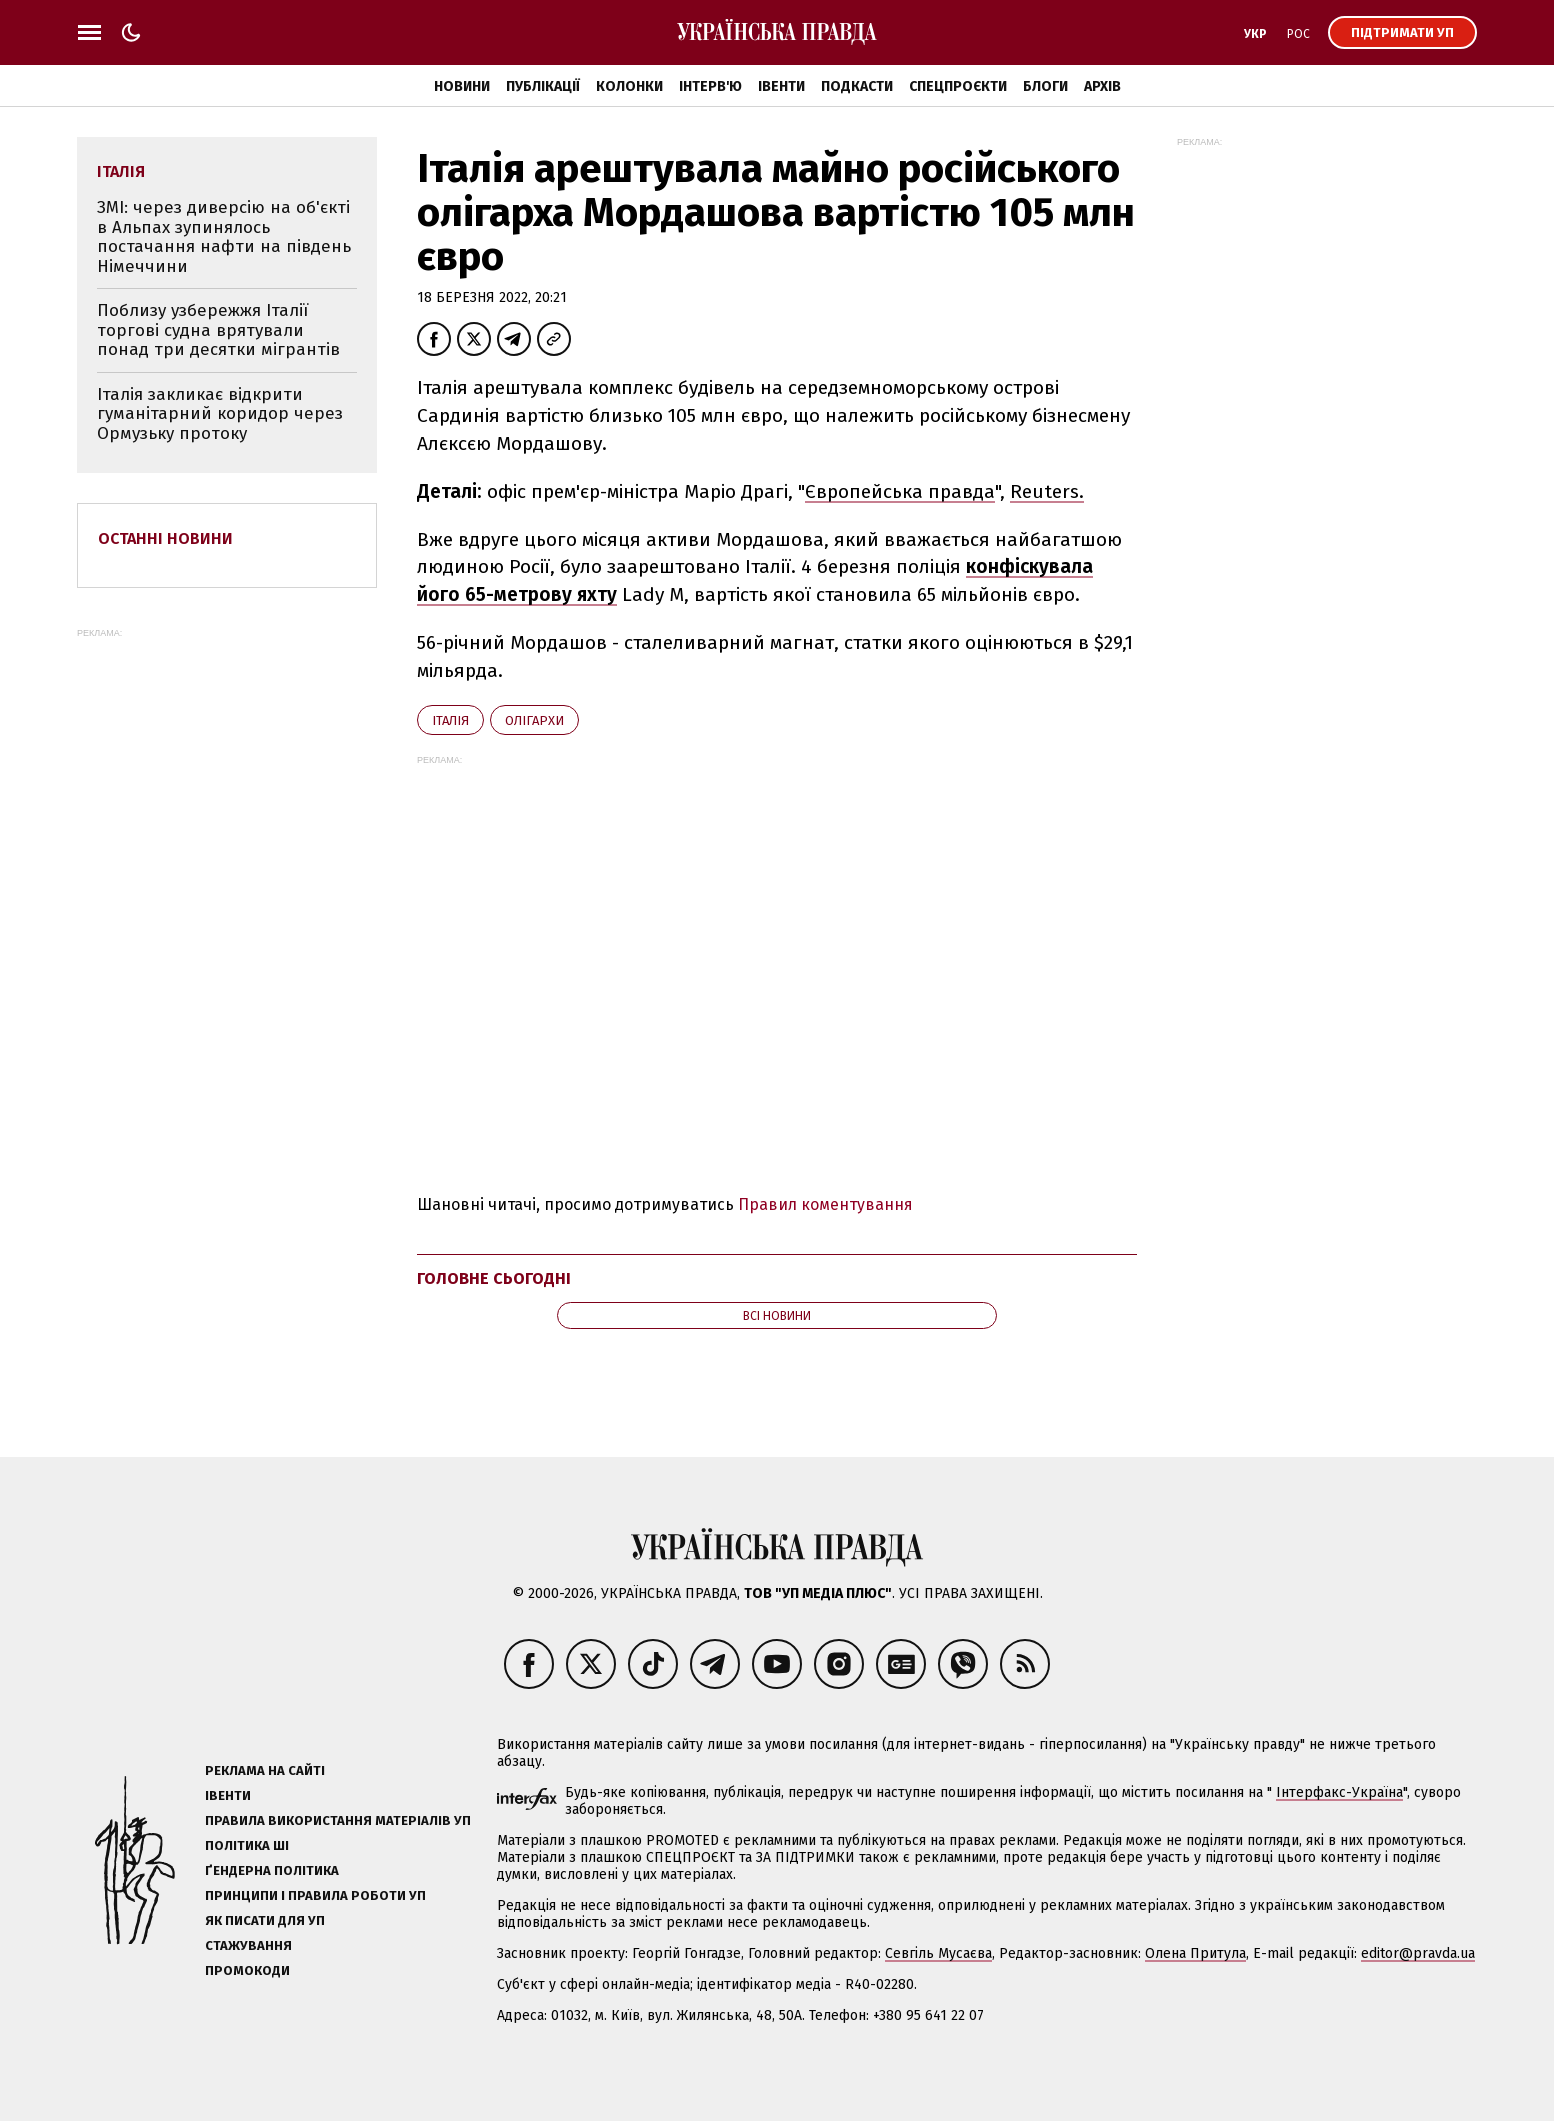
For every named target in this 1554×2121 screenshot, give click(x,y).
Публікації (543, 86)
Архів (1102, 86)
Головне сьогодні (494, 1278)
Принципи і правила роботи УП (315, 1895)
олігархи (534, 720)
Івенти (781, 86)
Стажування (248, 1945)
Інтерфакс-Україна (1339, 1792)
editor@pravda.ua (1418, 1953)
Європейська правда (900, 491)
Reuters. (1047, 491)
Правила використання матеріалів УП (338, 1820)
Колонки (629, 86)
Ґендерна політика (272, 1870)
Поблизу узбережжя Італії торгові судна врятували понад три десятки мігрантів (218, 330)
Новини (462, 86)
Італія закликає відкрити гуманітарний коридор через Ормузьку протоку (220, 414)
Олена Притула (1195, 1953)
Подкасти (857, 86)
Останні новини (165, 538)
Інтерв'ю (710, 86)
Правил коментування (825, 1204)
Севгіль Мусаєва (938, 1953)
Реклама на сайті (265, 1770)
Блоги (1045, 86)
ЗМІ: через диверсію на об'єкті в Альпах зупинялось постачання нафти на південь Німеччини (224, 237)
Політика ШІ (247, 1845)
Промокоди (247, 1970)
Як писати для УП (265, 1920)
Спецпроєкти (958, 86)
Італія (450, 720)
